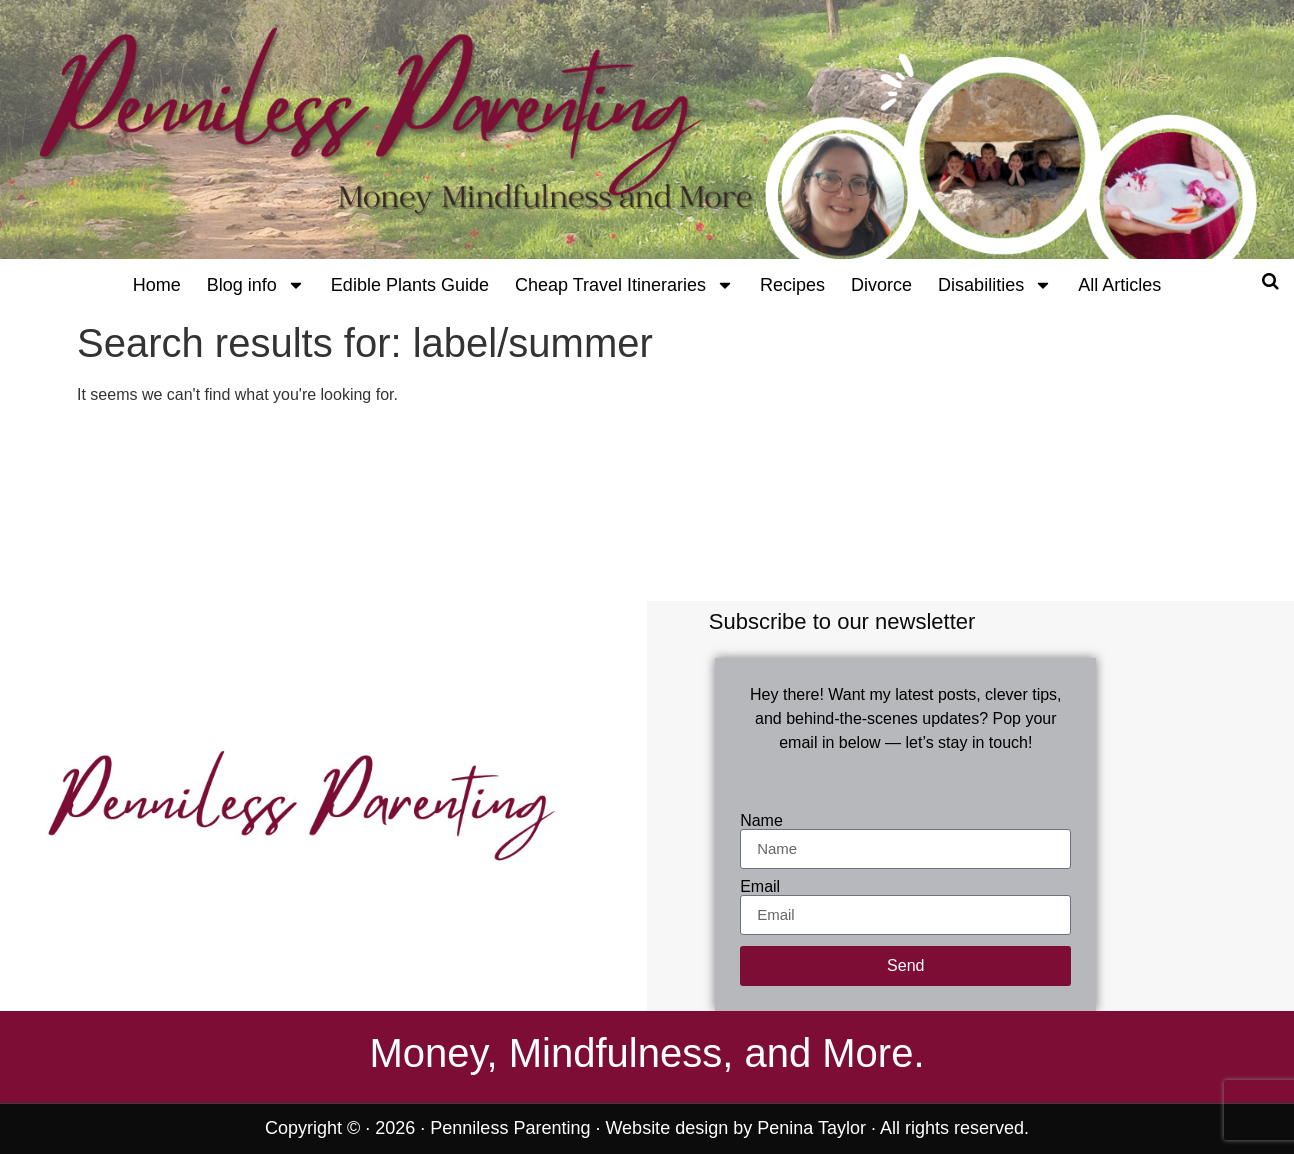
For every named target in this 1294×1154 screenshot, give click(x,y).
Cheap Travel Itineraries (624, 285)
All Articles (1119, 285)
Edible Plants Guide (410, 285)
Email (760, 887)
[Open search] (1270, 281)
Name (761, 821)
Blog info (256, 285)
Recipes (792, 285)
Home (157, 285)
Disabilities (995, 285)
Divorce (881, 285)
